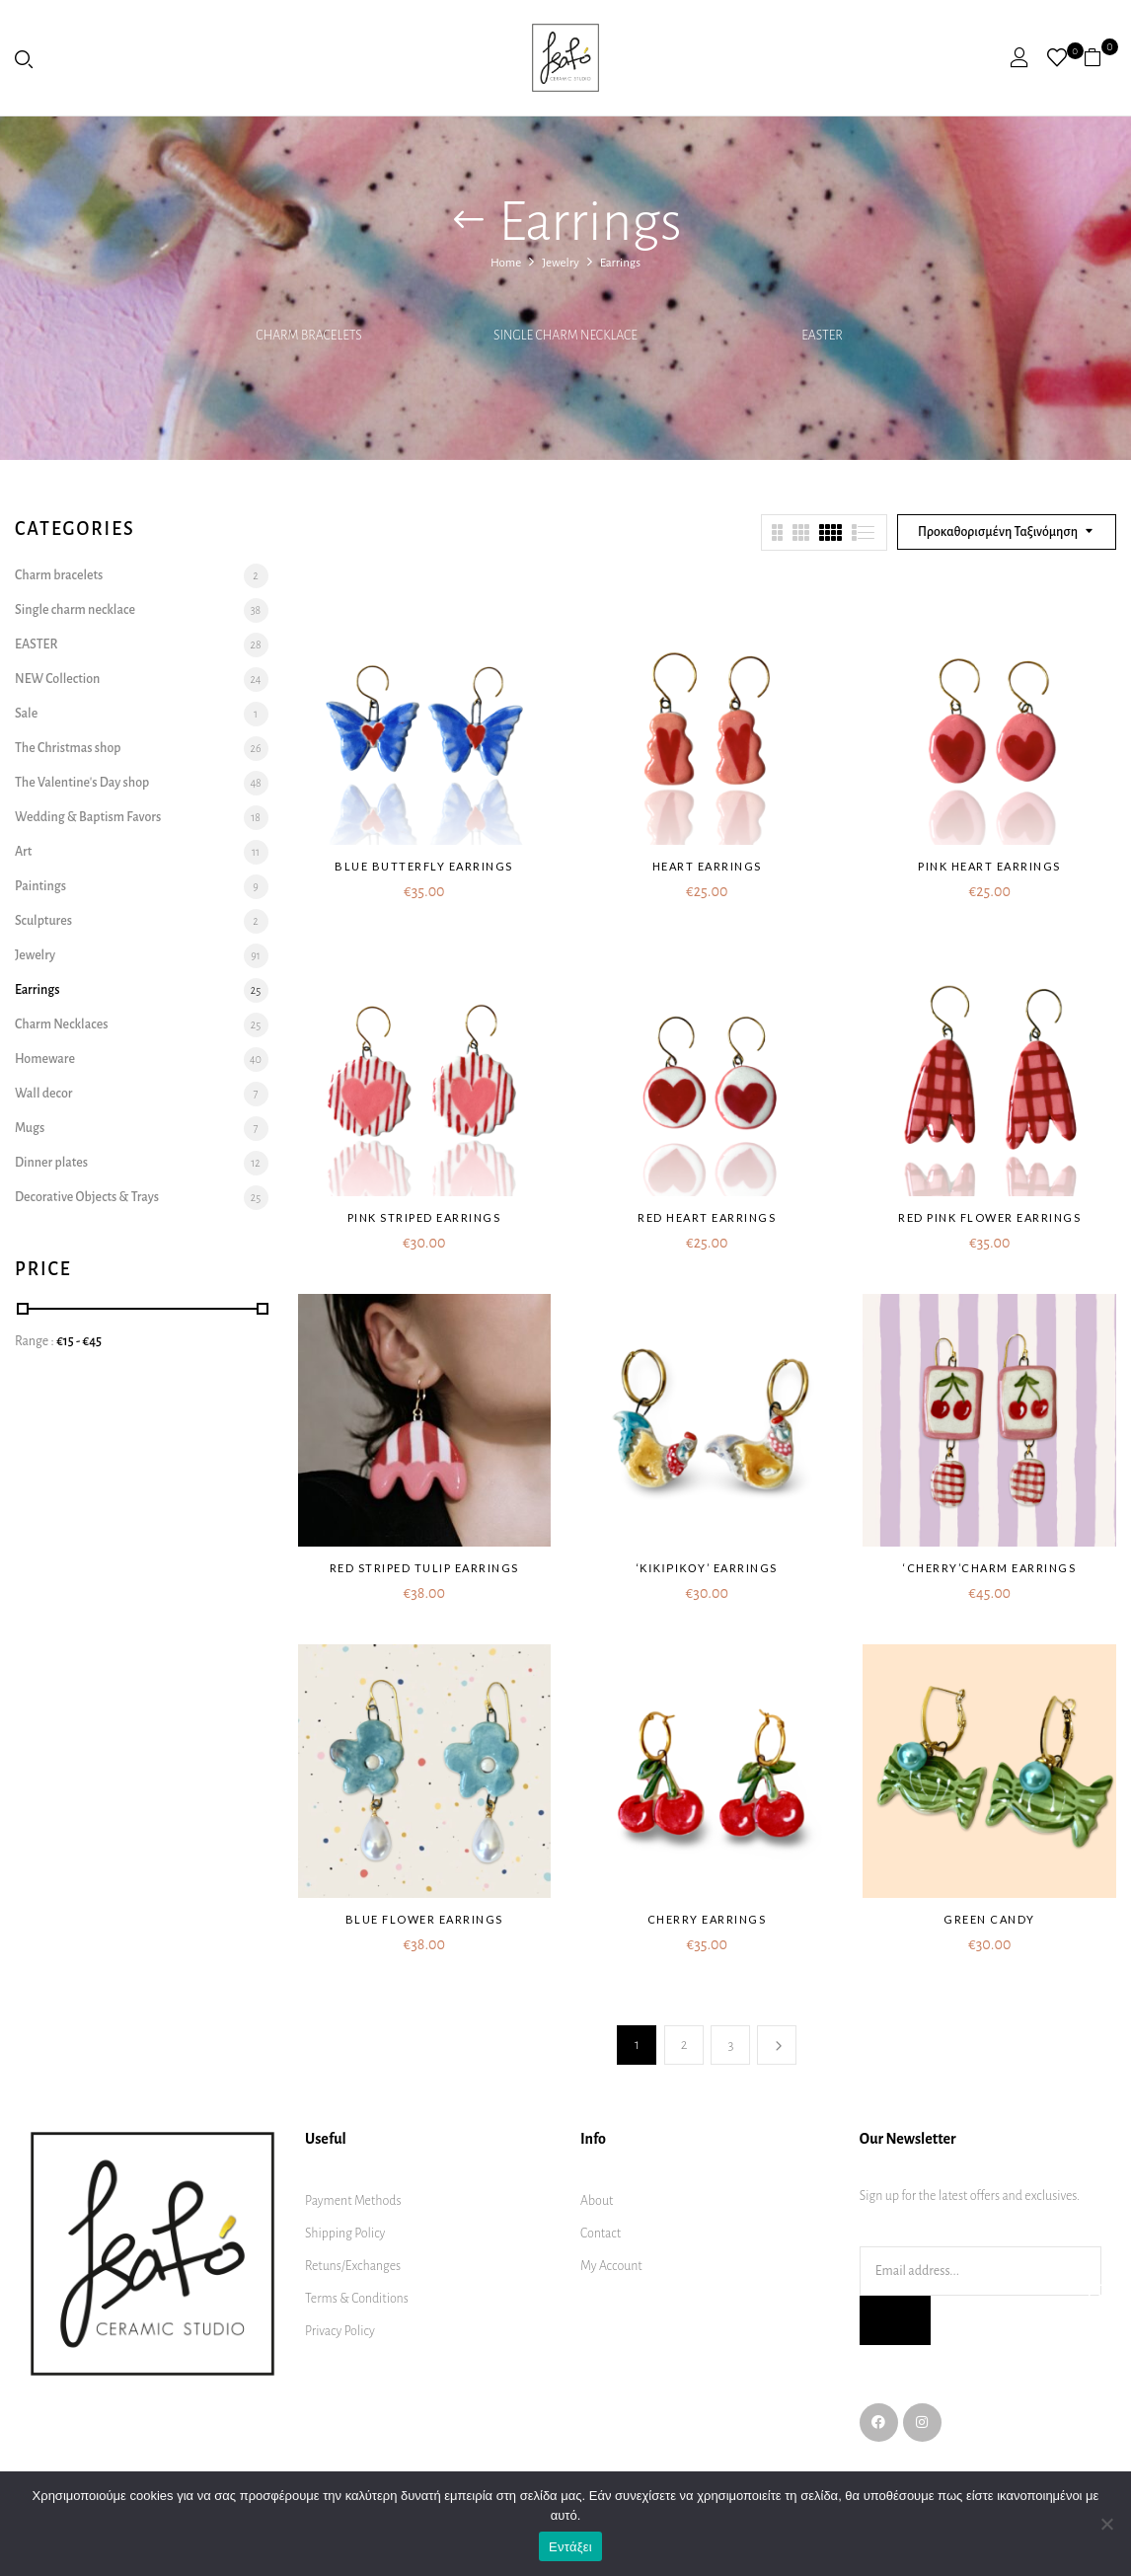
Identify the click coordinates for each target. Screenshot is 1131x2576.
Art (23, 852)
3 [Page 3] (730, 2044)
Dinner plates (51, 1163)
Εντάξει (570, 2546)
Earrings (37, 990)
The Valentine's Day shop (82, 783)
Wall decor (43, 1093)
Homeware (45, 1059)
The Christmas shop (68, 748)
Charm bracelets (308, 335)
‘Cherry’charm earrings (989, 1567)
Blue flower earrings (424, 1919)
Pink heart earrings (989, 866)
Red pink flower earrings (989, 1217)
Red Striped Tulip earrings (424, 1567)
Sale (26, 713)
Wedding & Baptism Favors (88, 817)
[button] (1100, 57)
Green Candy (989, 1919)
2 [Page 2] (684, 2044)
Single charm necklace (565, 335)
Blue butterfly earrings (424, 866)
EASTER (822, 335)
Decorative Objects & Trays (87, 1197)
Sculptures (43, 921)
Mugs (29, 1128)
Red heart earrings (707, 1217)
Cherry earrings (707, 1919)
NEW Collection (57, 679)
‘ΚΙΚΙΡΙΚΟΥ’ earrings (707, 1567)
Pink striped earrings (424, 1217)
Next (776, 2045)
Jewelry (560, 263)
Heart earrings (707, 866)
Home (505, 263)
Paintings (40, 886)
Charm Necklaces (61, 1024)
